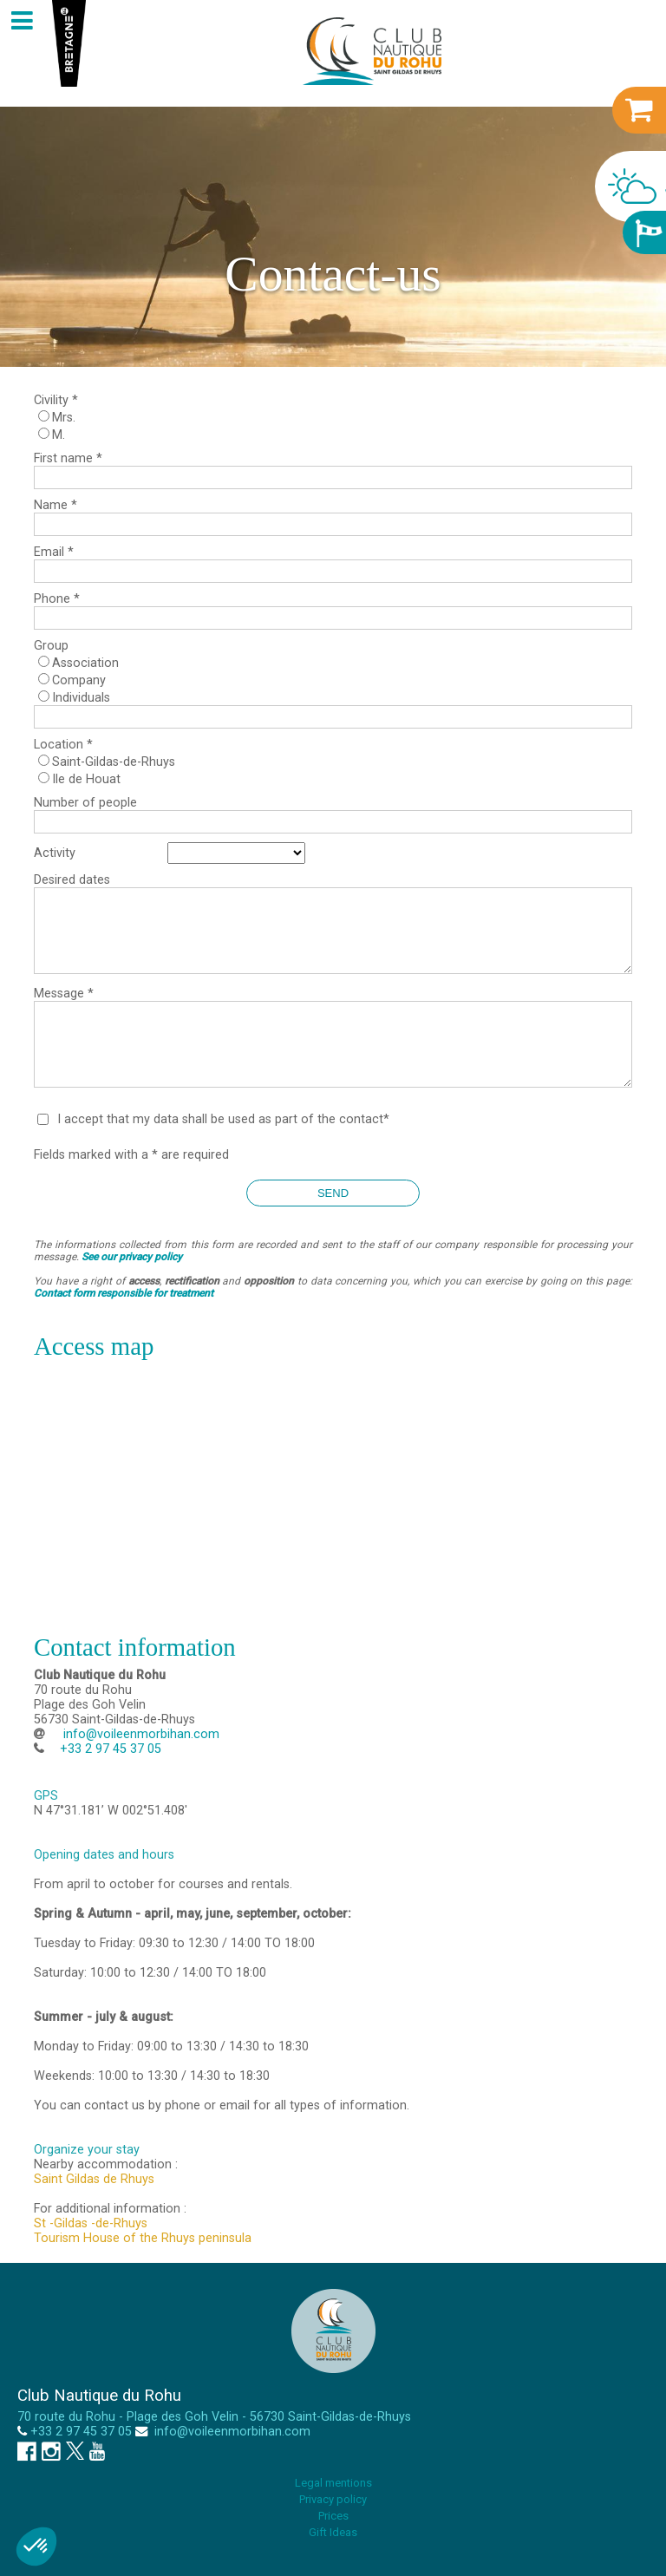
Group (51, 645)
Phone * (57, 599)
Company (79, 680)
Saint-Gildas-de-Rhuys (113, 762)
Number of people (85, 802)
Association (85, 663)
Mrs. (63, 417)
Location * (63, 744)
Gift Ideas (333, 2532)
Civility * (56, 400)
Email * (54, 552)
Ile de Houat (86, 779)
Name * (55, 505)
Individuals (81, 697)
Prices (333, 2515)
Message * (64, 993)
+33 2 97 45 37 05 (81, 2431)
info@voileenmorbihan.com (139, 1734)
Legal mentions (333, 2482)
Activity (54, 853)
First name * (68, 458)
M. (58, 435)
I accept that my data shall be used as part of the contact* (223, 1119)
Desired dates (72, 880)
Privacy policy (333, 2499)
